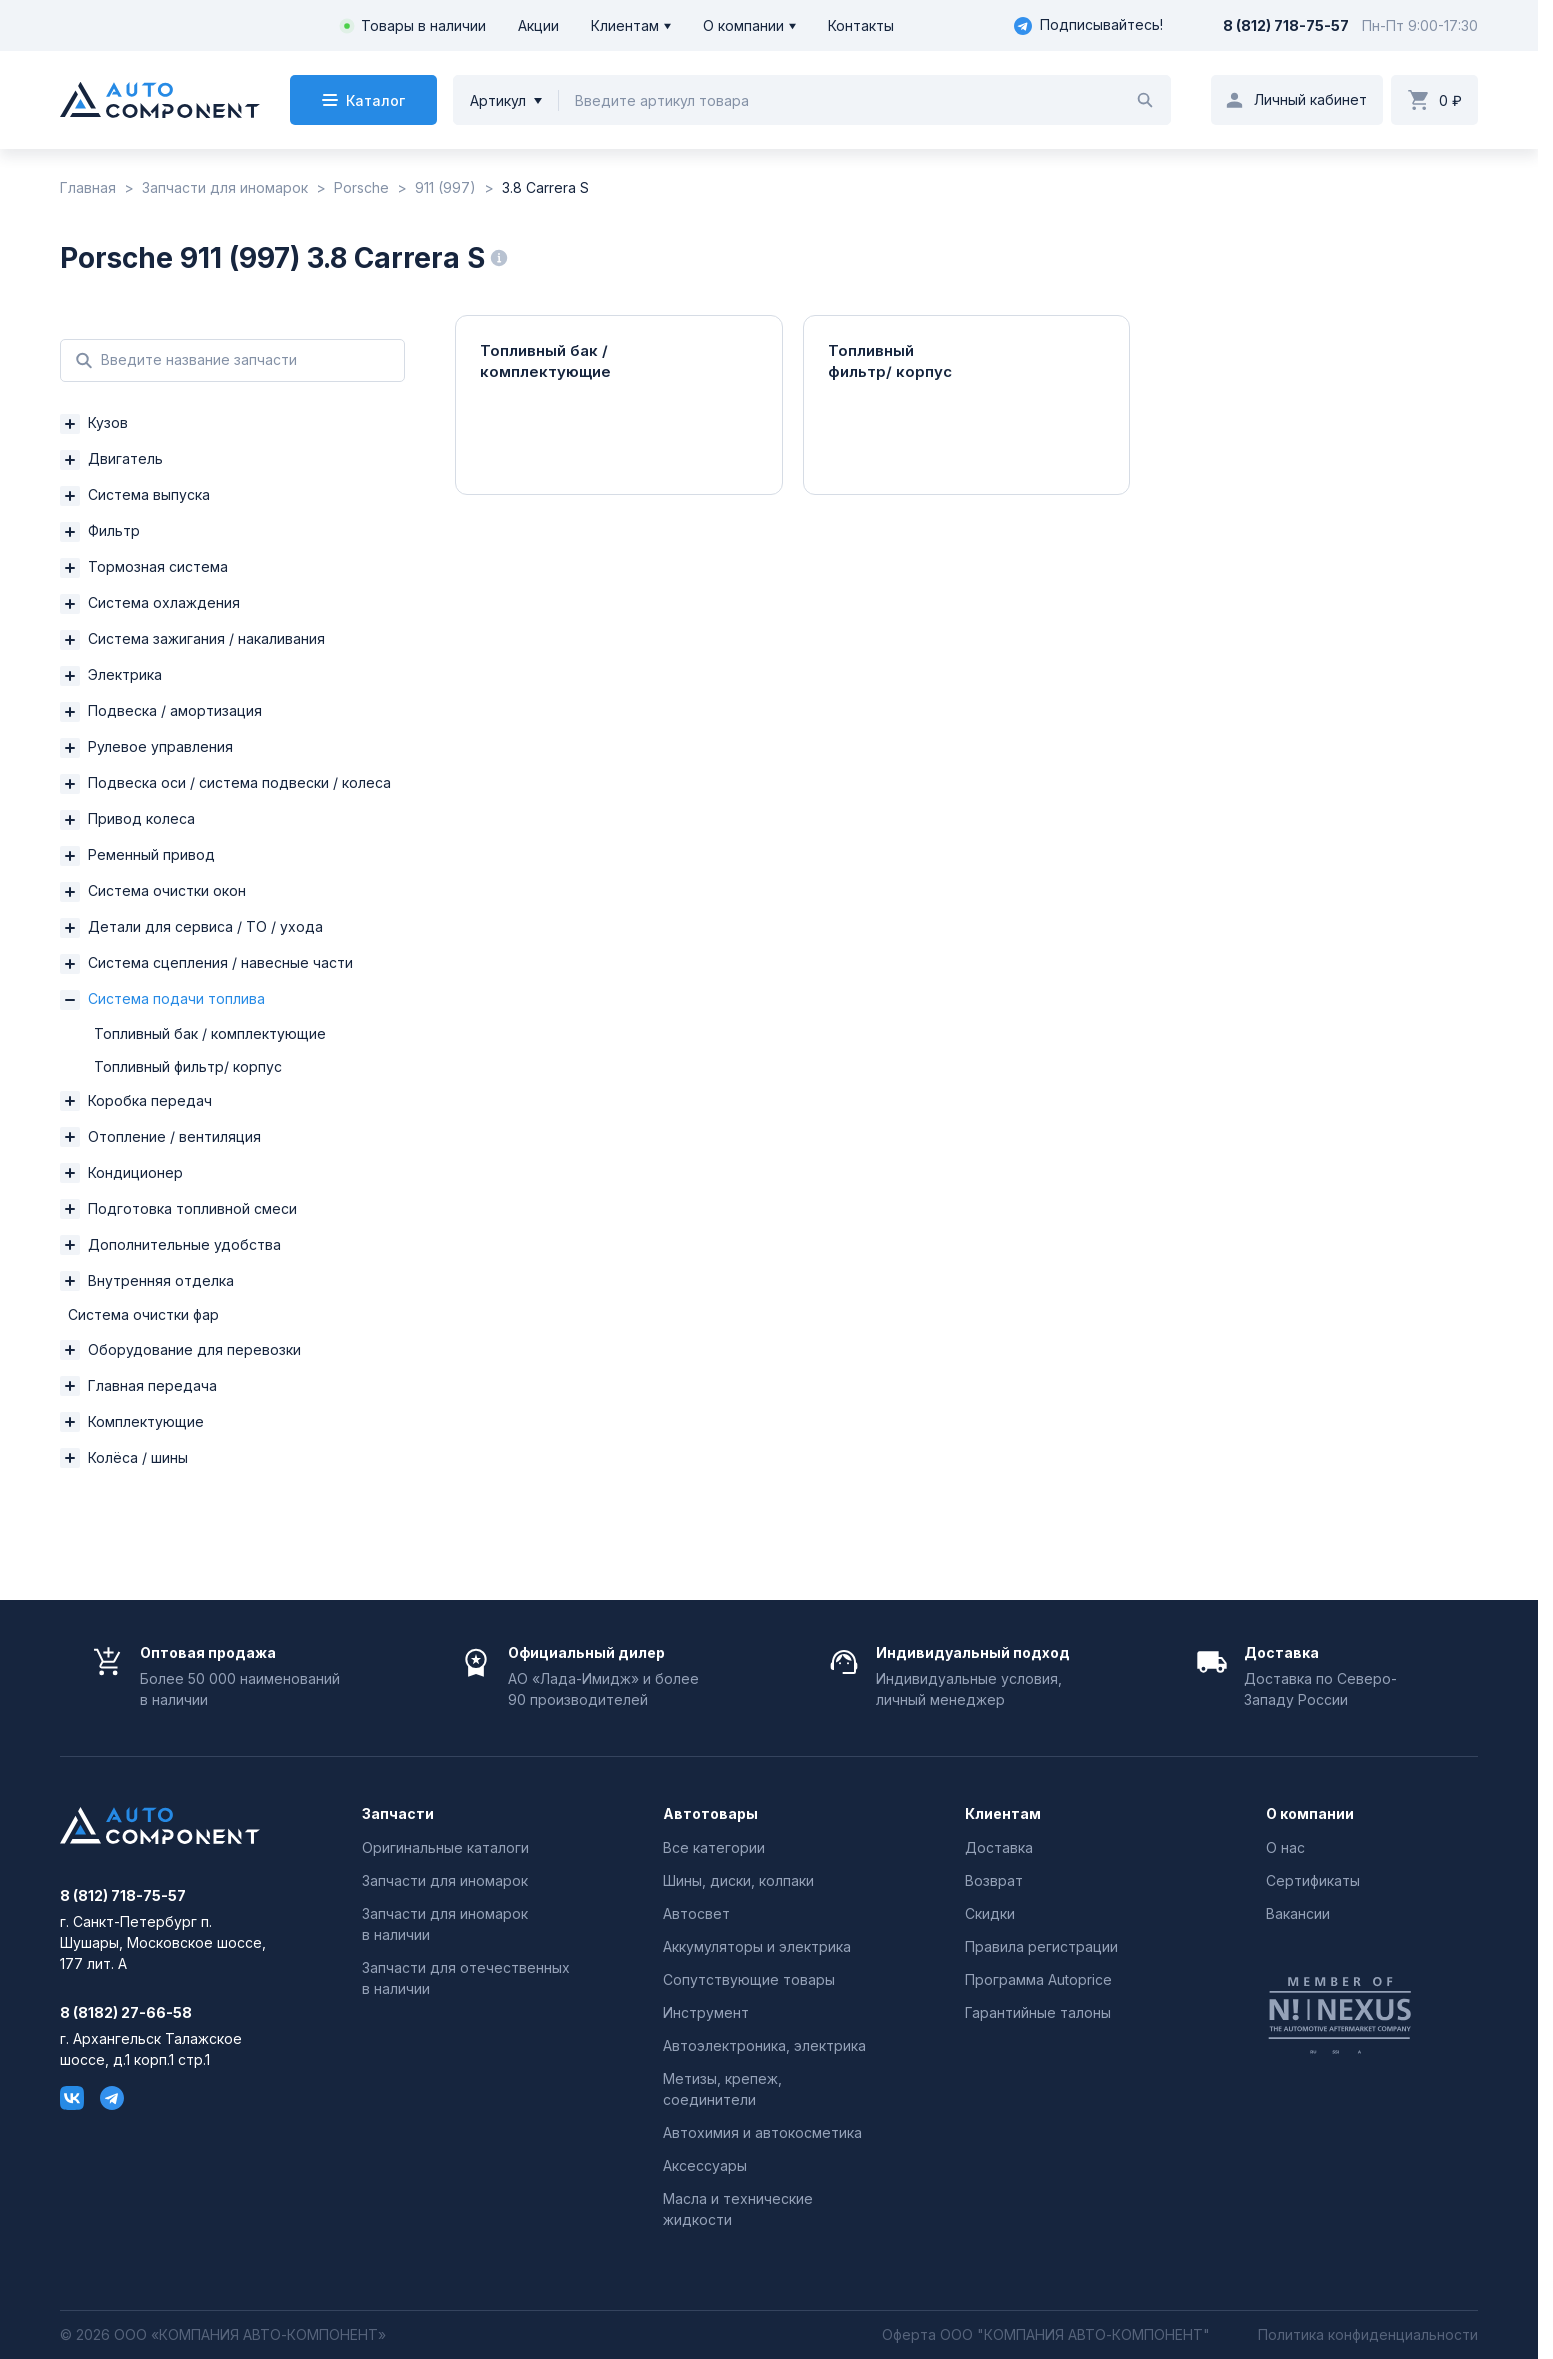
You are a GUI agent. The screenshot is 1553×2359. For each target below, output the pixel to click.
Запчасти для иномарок (445, 1880)
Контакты (861, 25)
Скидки (990, 1913)
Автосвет (696, 1913)
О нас (1285, 1847)
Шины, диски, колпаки (738, 1880)
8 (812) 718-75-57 (1286, 25)
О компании (743, 25)
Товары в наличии (423, 25)
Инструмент (706, 2012)
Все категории (714, 1847)
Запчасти (398, 1814)
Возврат (994, 1880)
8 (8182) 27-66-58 (126, 2013)
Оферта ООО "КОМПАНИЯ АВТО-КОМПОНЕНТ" (1046, 2335)
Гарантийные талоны (1038, 2012)
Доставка (999, 1847)
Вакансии (1298, 1913)
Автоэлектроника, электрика (764, 2045)
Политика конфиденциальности (1368, 2335)
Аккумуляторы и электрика (757, 1946)
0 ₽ (1450, 100)
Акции (538, 25)
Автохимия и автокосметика (762, 2132)
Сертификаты (1313, 1880)
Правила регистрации (1041, 1946)
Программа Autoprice (1038, 1979)
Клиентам (625, 25)
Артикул (498, 100)
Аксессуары (705, 2165)
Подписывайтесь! (1088, 26)
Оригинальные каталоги (445, 1847)
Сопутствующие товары (749, 1979)
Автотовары (710, 1814)
